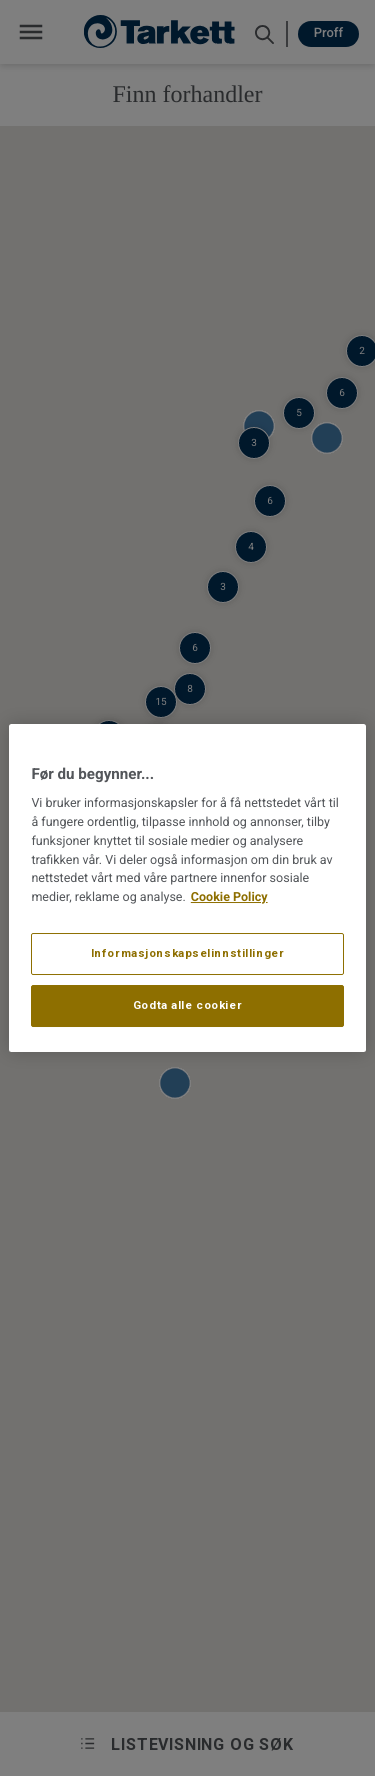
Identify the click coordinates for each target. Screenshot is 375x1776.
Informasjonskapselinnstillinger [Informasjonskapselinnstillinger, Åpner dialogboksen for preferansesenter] (188, 953)
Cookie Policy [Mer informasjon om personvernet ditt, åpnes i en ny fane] (229, 897)
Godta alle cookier (187, 1005)
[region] (187, 888)
